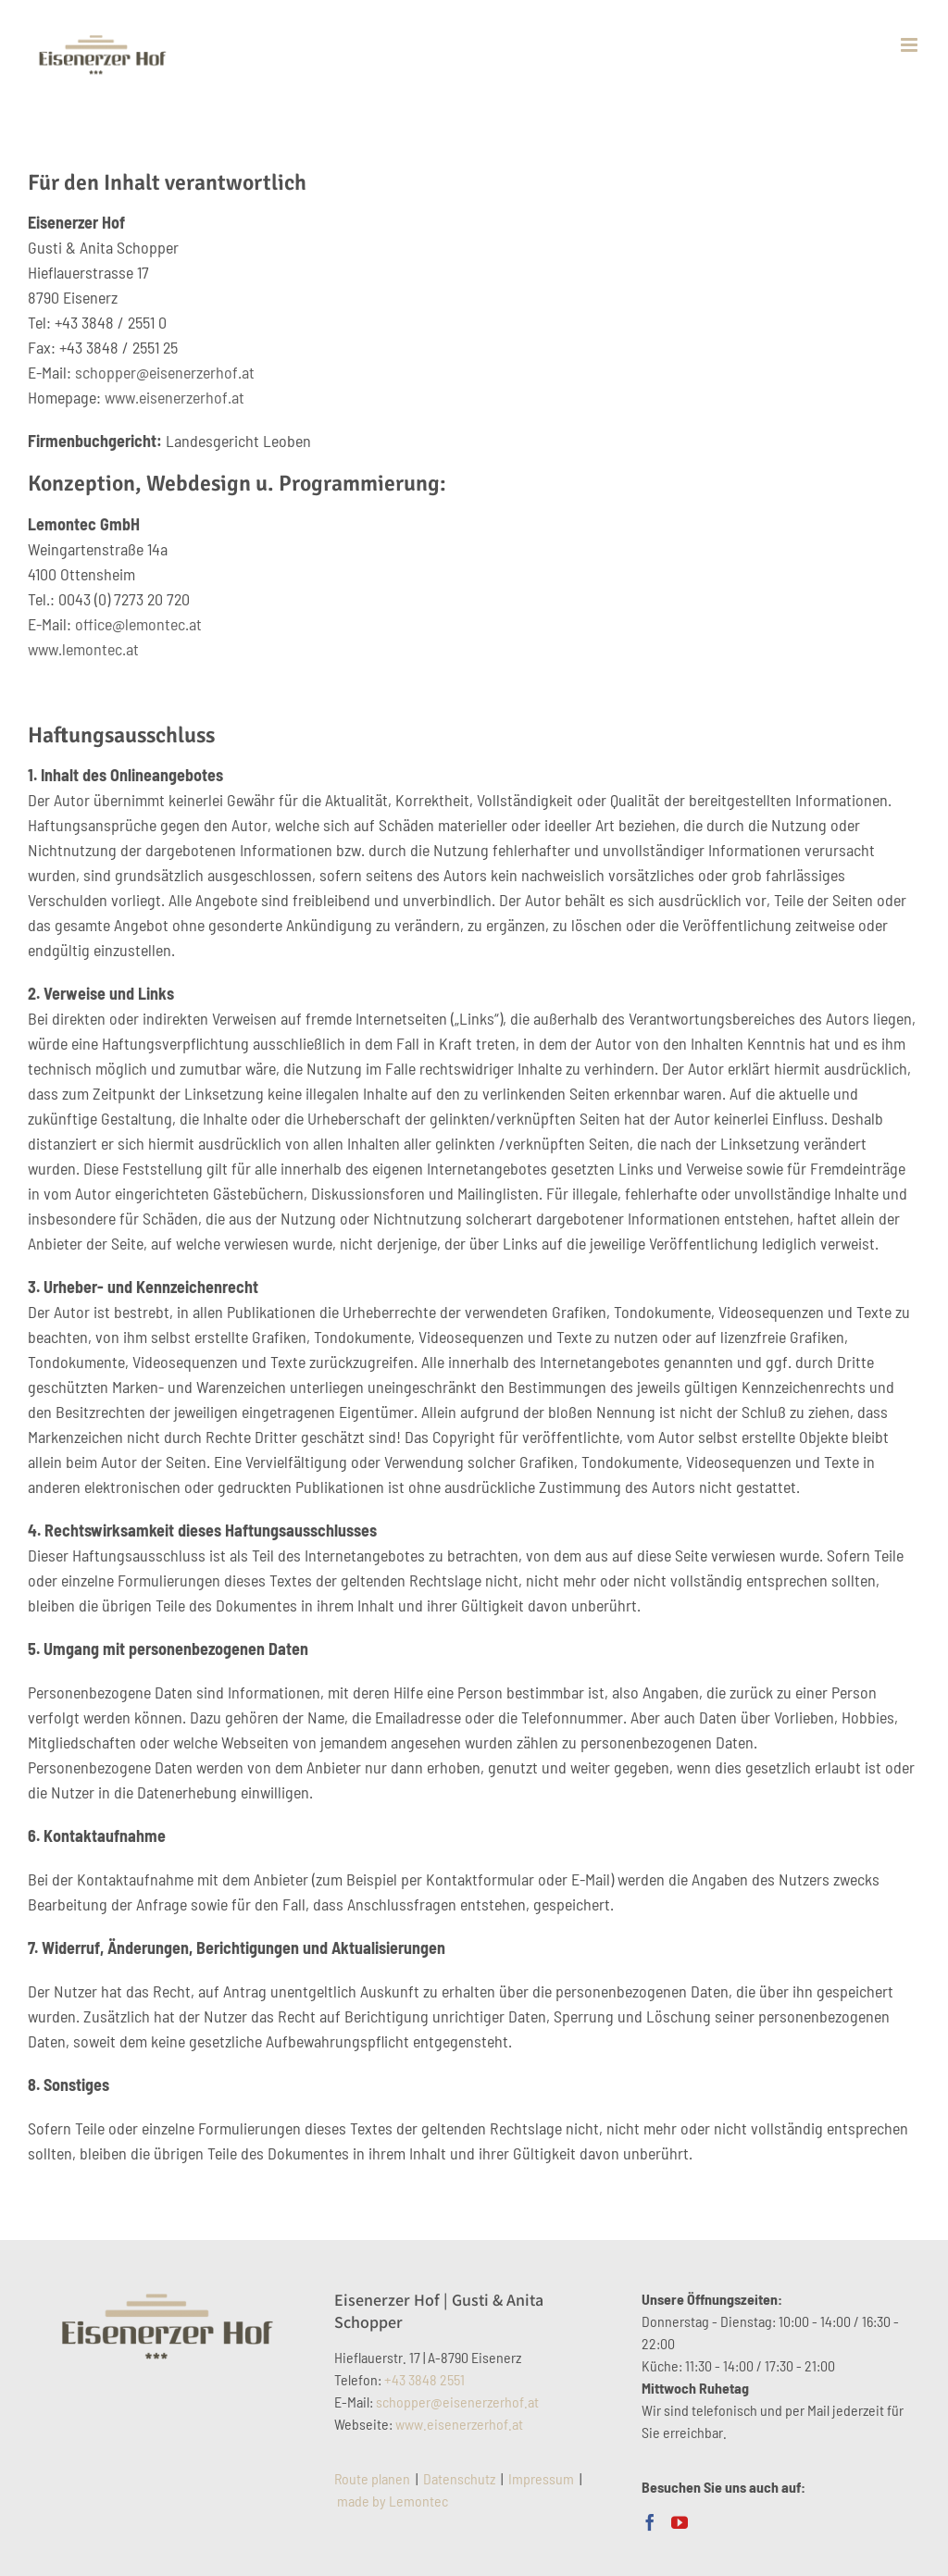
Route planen (372, 2478)
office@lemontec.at (138, 624)
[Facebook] (650, 2522)
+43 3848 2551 (424, 2379)
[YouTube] (679, 2522)
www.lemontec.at (83, 649)
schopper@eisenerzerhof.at (165, 372)
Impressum (541, 2478)
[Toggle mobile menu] (910, 45)
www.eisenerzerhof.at (174, 397)
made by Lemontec (392, 2500)
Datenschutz (459, 2478)
